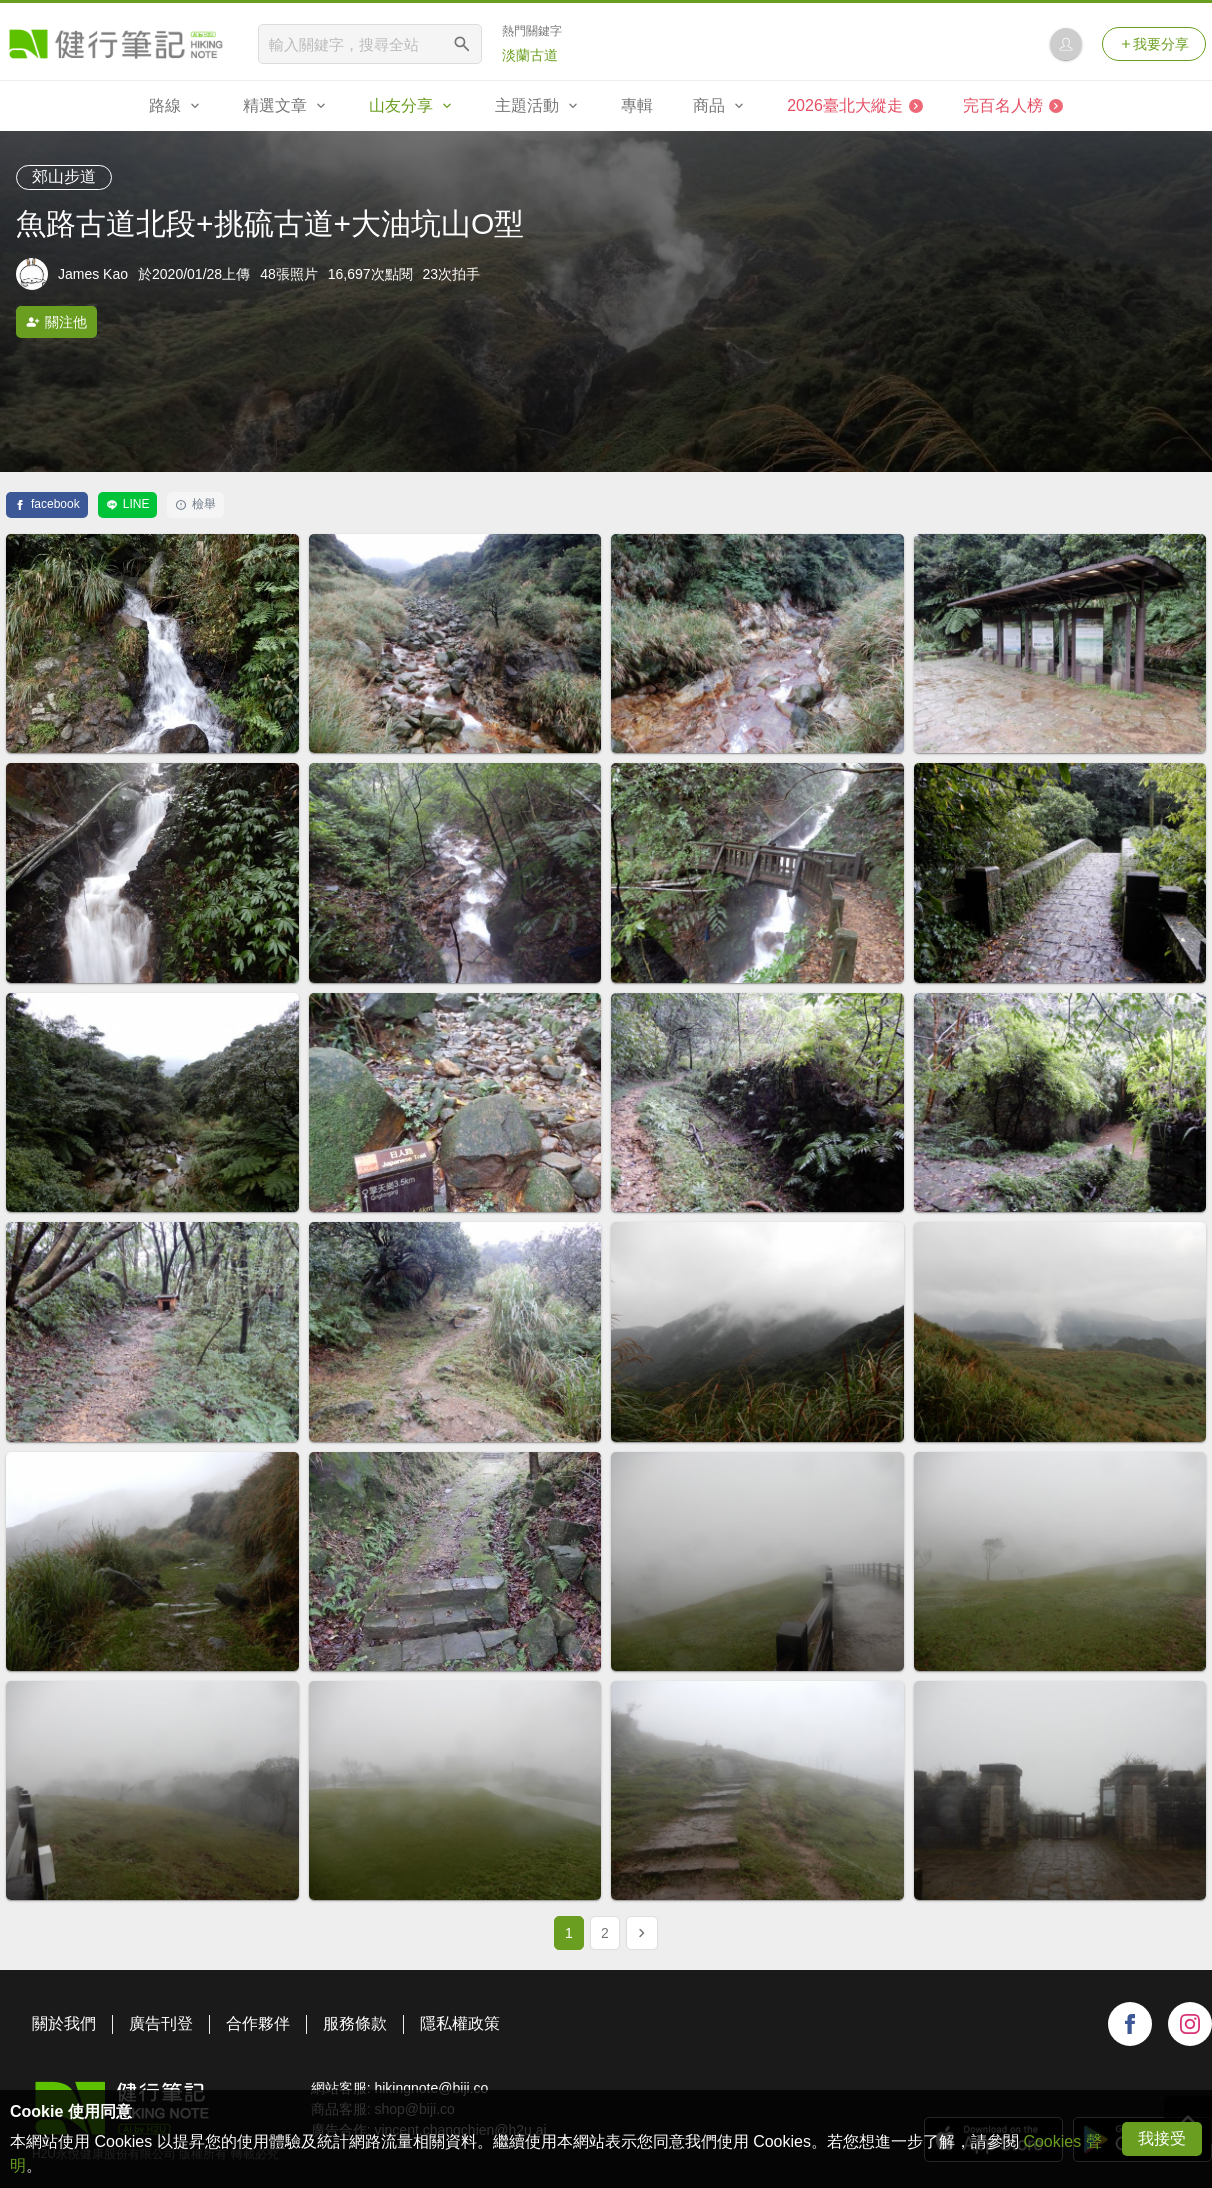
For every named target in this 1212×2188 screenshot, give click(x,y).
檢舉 (195, 504)
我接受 (1162, 2138)
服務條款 (355, 2023)
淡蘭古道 (530, 55)
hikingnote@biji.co (431, 2088)
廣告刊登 (161, 2023)
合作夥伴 (258, 2023)
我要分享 (1154, 44)
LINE (128, 504)
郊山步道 (64, 176)
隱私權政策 (460, 2023)
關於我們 (64, 2023)
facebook (47, 504)
